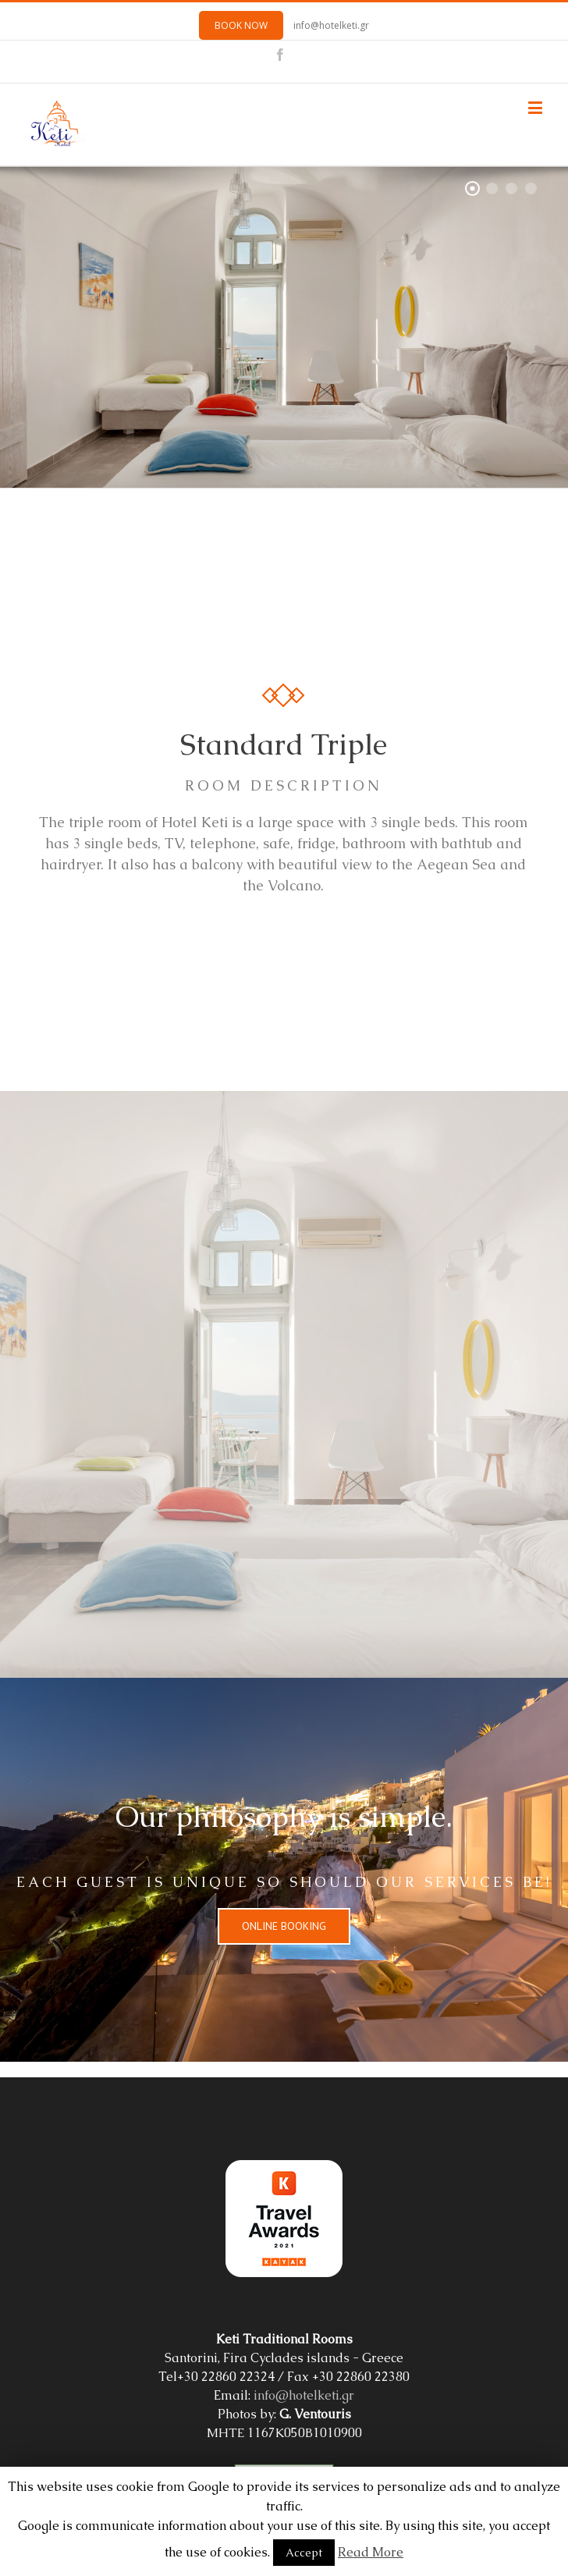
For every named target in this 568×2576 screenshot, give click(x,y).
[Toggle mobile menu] (536, 107)
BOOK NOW (241, 25)
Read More (370, 2552)
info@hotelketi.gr (331, 25)
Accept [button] (304, 2553)
